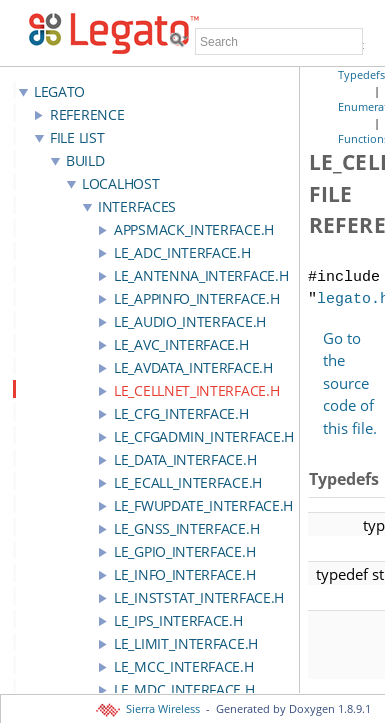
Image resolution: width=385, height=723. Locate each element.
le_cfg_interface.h (181, 413)
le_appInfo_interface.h (196, 298)
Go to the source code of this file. (350, 383)
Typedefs (361, 75)
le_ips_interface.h (178, 620)
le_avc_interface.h (181, 344)
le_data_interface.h (185, 459)
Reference (87, 114)
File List (77, 137)
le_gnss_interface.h (186, 528)
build (85, 160)
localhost (120, 183)
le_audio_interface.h (190, 321)
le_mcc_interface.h (184, 666)
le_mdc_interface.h (184, 689)
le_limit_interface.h (186, 643)
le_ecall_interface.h (188, 482)
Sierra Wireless (149, 709)
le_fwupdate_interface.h (203, 505)
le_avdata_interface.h (193, 367)
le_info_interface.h (184, 574)
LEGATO (59, 91)
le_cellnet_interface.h (196, 390)
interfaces (137, 206)
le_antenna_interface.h (201, 275)
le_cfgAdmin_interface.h (204, 436)
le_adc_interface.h (182, 252)
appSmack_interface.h (194, 229)
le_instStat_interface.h (199, 597)
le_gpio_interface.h (184, 551)
